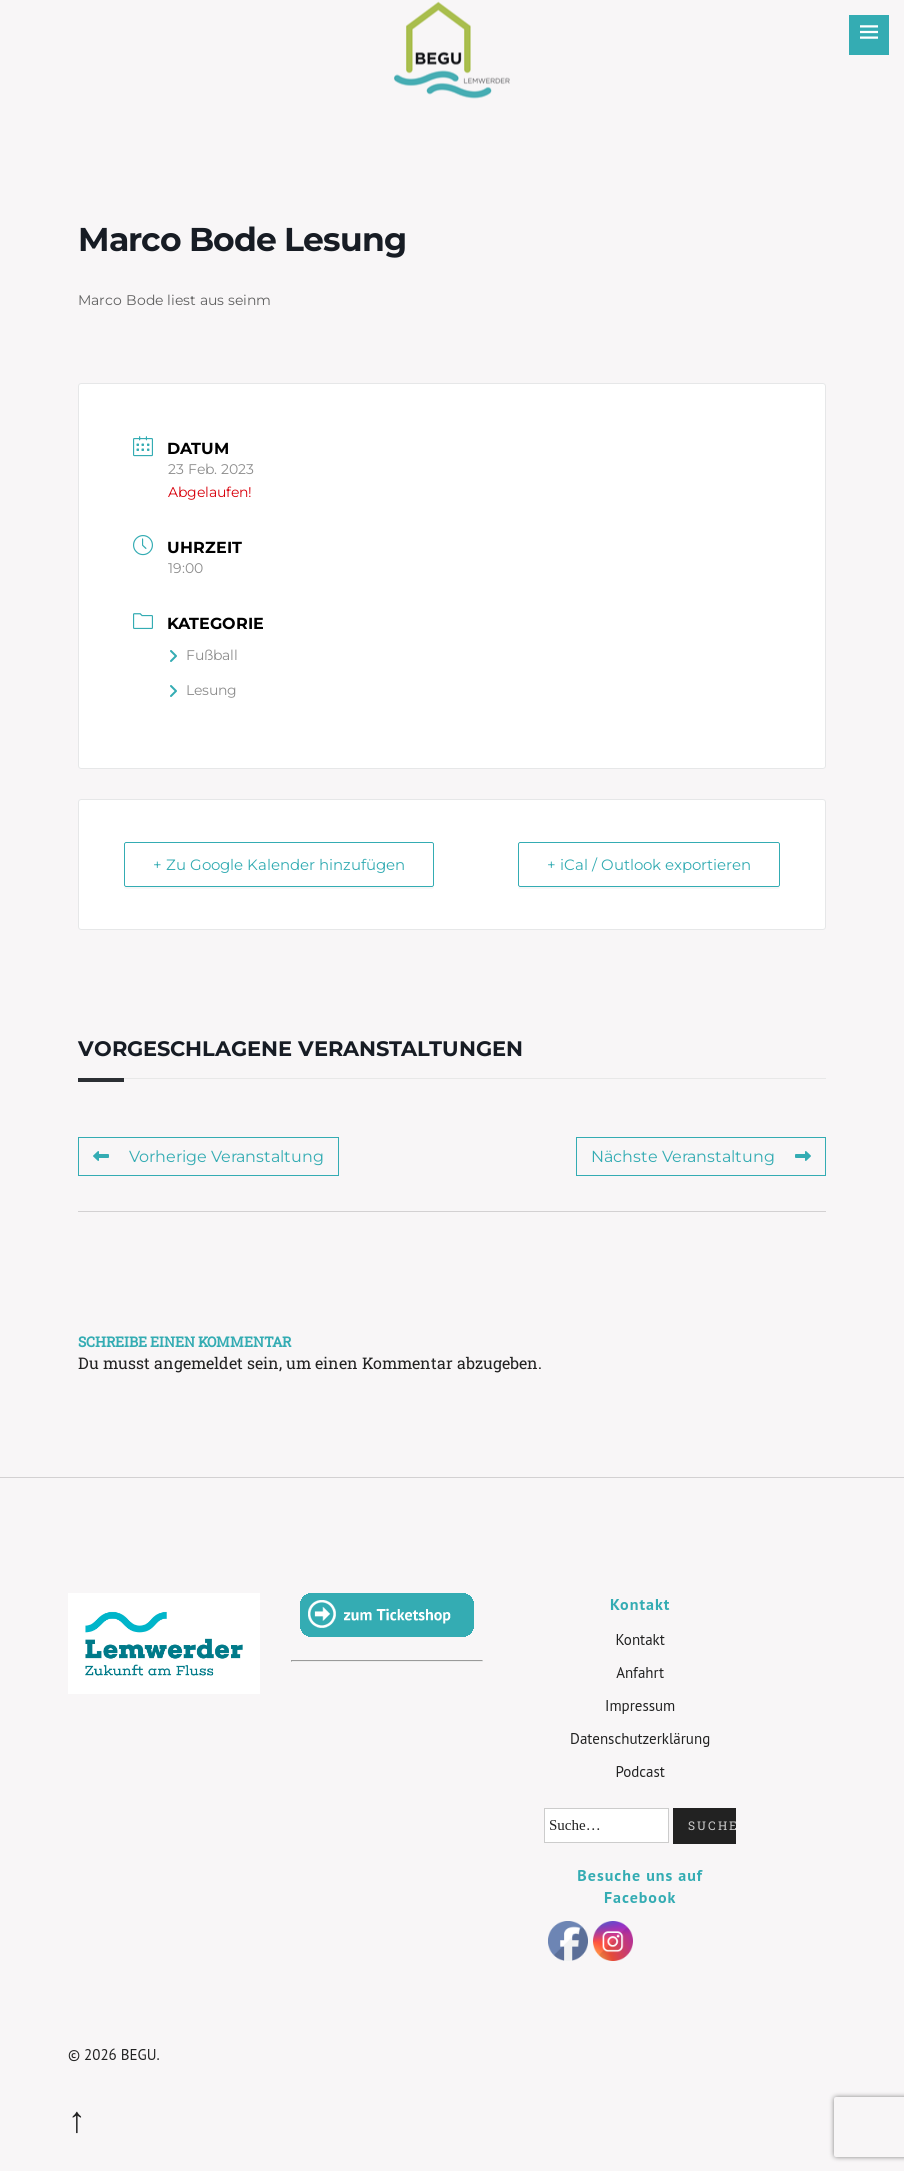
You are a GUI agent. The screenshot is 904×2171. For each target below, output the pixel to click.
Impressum (640, 1705)
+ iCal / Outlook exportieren (649, 864)
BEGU (452, 35)
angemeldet (198, 1362)
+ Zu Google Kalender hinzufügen (279, 864)
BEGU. (140, 2054)
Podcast (640, 1771)
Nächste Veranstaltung (701, 1156)
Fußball (203, 655)
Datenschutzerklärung (640, 1738)
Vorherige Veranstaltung (208, 1156)
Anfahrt (640, 1672)
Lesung (202, 690)
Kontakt (639, 1639)
